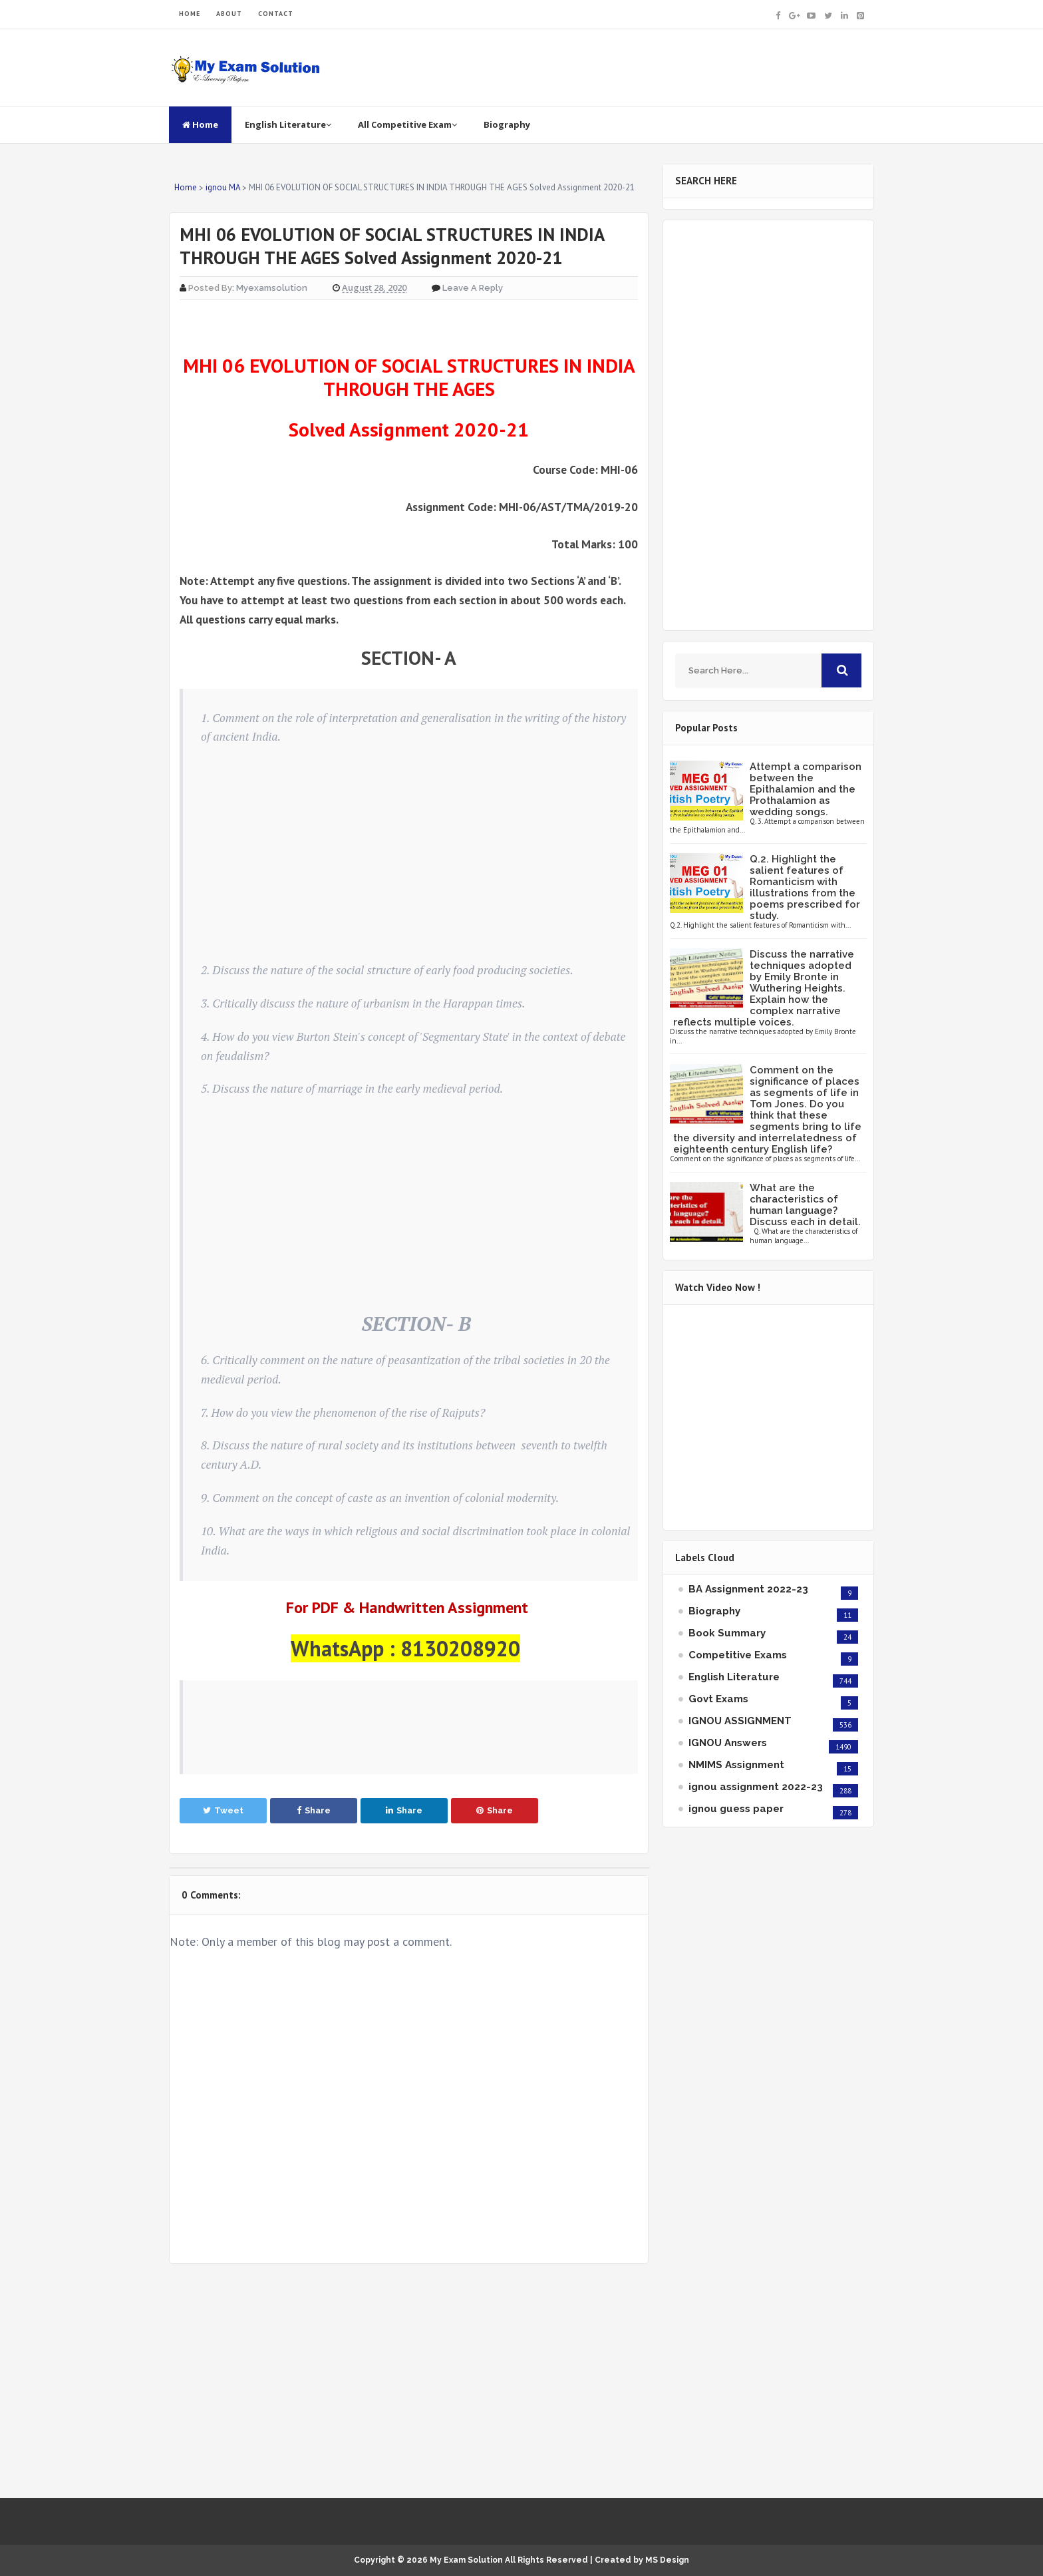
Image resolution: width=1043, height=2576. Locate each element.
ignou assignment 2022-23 (755, 1787)
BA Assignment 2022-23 (748, 1589)
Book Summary (727, 1633)
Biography (507, 124)
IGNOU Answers (727, 1743)
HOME (189, 13)
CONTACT (275, 13)
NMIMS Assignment (736, 1765)
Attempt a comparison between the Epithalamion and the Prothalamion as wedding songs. (805, 789)
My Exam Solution (466, 2560)
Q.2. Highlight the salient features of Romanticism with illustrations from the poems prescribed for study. (805, 887)
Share (314, 1810)
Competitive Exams (737, 1655)
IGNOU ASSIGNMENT (740, 1721)
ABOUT (229, 13)
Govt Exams (718, 1699)
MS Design (667, 2560)
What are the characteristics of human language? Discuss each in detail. (805, 1205)
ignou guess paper (736, 1809)
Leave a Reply (472, 288)
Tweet (223, 1810)
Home (200, 124)
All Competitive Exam (407, 124)
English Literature (288, 124)
